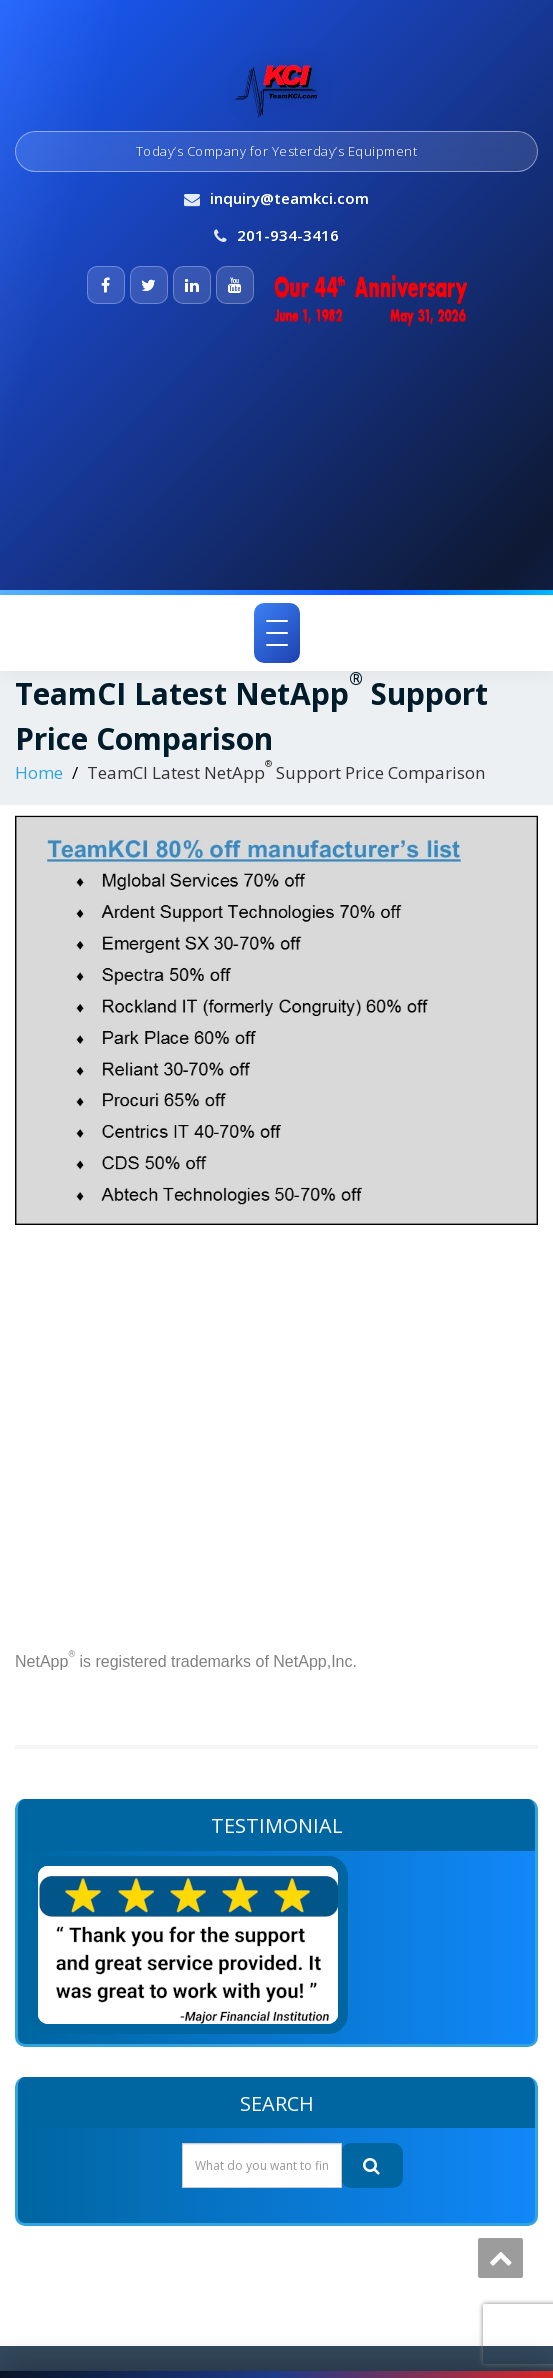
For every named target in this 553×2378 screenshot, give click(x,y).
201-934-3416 (288, 235)
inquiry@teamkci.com (289, 198)
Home (39, 772)
